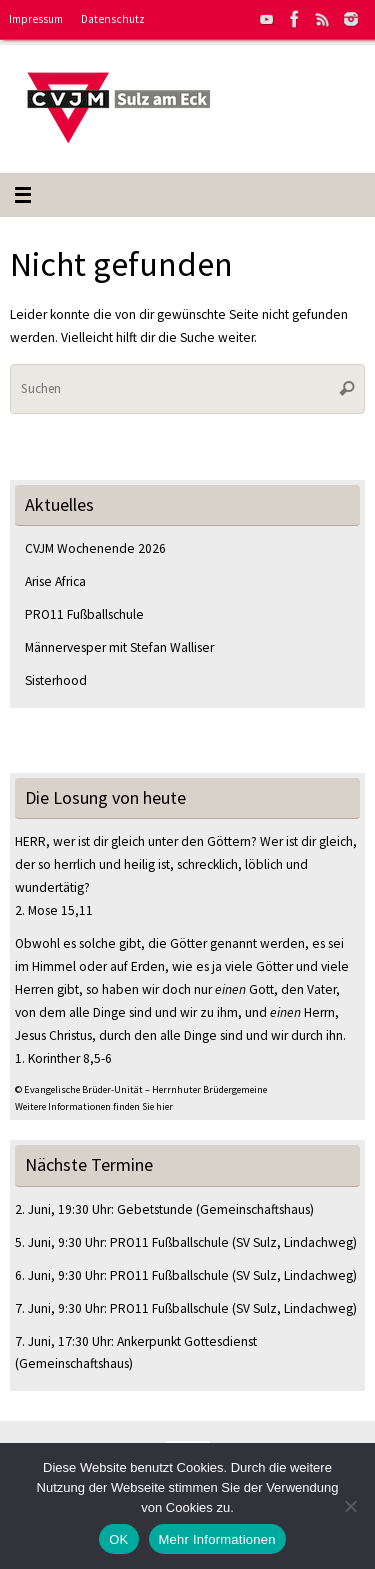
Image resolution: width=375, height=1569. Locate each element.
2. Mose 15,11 (54, 910)
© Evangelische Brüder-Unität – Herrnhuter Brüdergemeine (141, 1089)
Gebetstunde (155, 1209)
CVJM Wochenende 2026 (95, 548)
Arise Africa (55, 581)
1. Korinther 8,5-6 (63, 1058)
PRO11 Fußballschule (84, 614)
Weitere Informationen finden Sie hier (94, 1106)
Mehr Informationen (217, 1539)
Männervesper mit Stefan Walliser (119, 647)
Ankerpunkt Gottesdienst (187, 1341)
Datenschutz (113, 19)
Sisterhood (56, 680)
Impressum (36, 19)
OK (118, 1539)
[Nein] (350, 1506)
